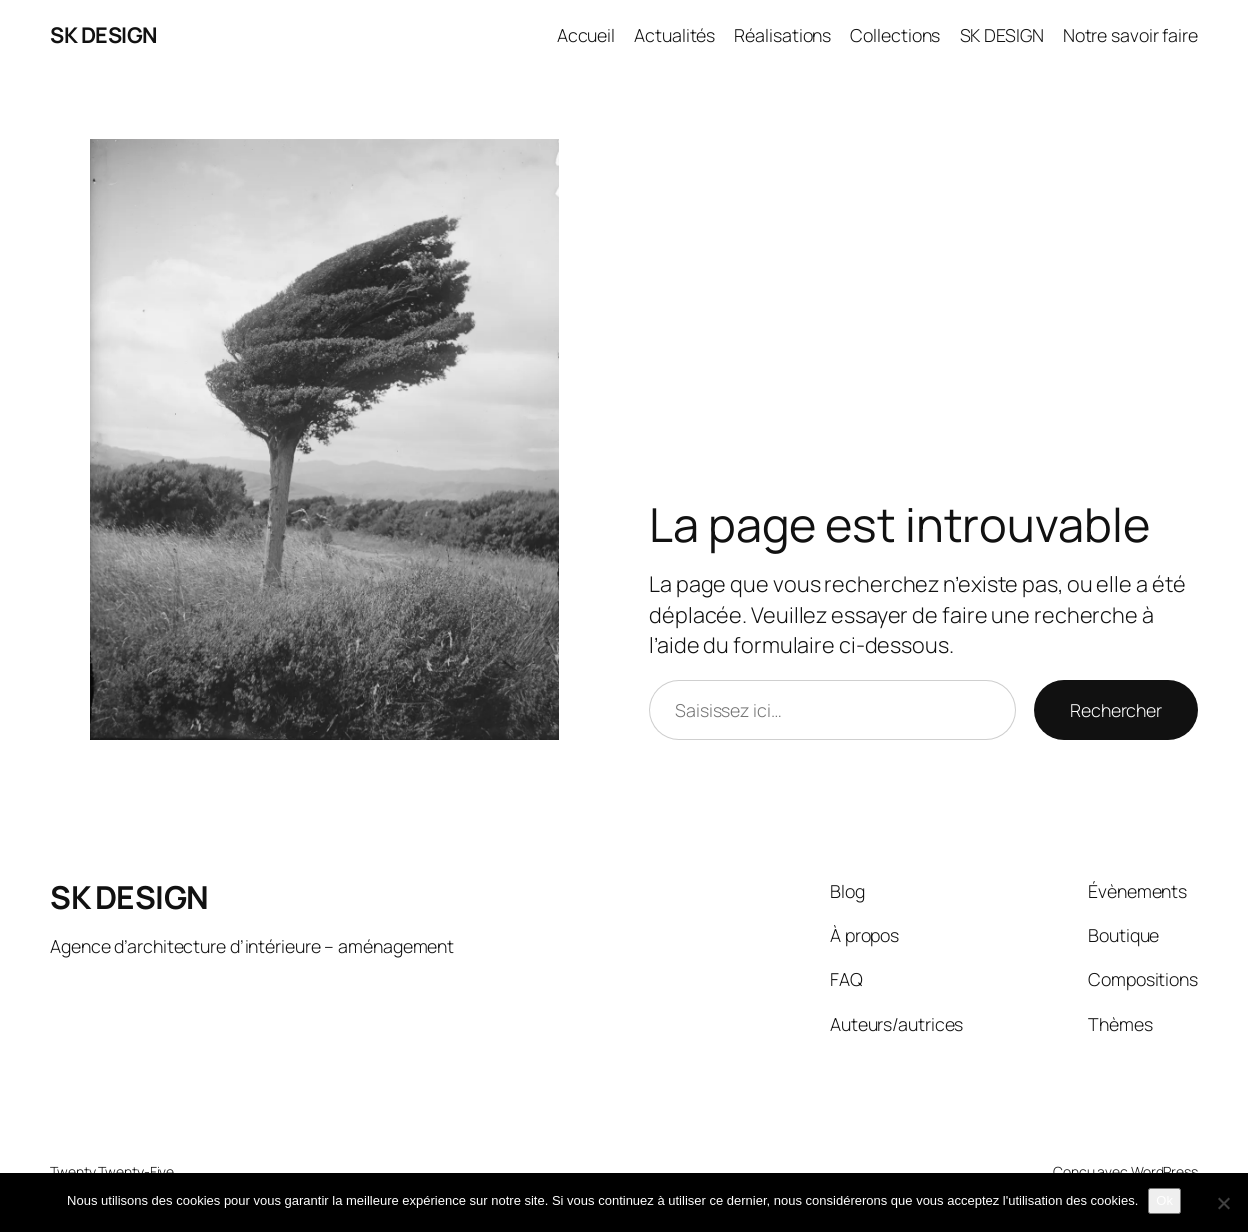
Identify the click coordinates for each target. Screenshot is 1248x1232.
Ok (1164, 1200)
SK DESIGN (104, 34)
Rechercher (1116, 710)
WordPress (1164, 1171)
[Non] (1223, 1203)
